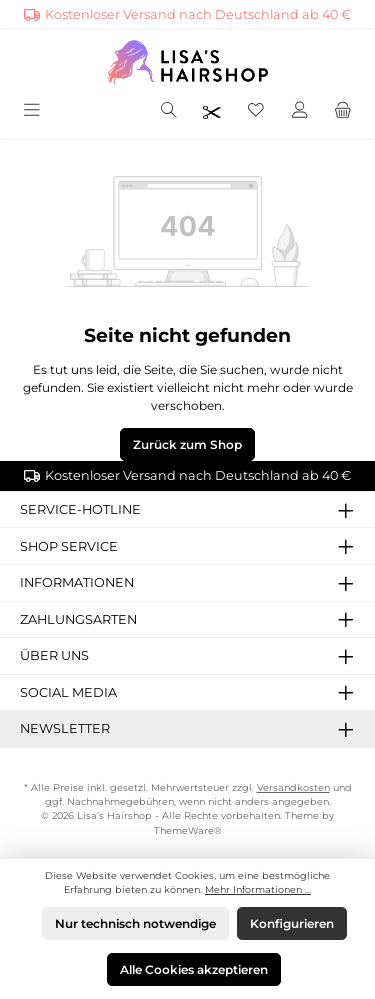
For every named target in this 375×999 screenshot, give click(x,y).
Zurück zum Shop (187, 444)
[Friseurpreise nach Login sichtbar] (212, 111)
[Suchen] (169, 111)
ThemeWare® (188, 830)
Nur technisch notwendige (135, 923)
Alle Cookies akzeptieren (194, 969)
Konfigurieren (292, 923)
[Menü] (33, 111)
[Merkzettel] (256, 111)
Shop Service (69, 546)
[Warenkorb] (343, 111)
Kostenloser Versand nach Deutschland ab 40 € (198, 14)
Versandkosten (293, 787)
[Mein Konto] (300, 111)
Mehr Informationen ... (258, 889)
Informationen (77, 582)
